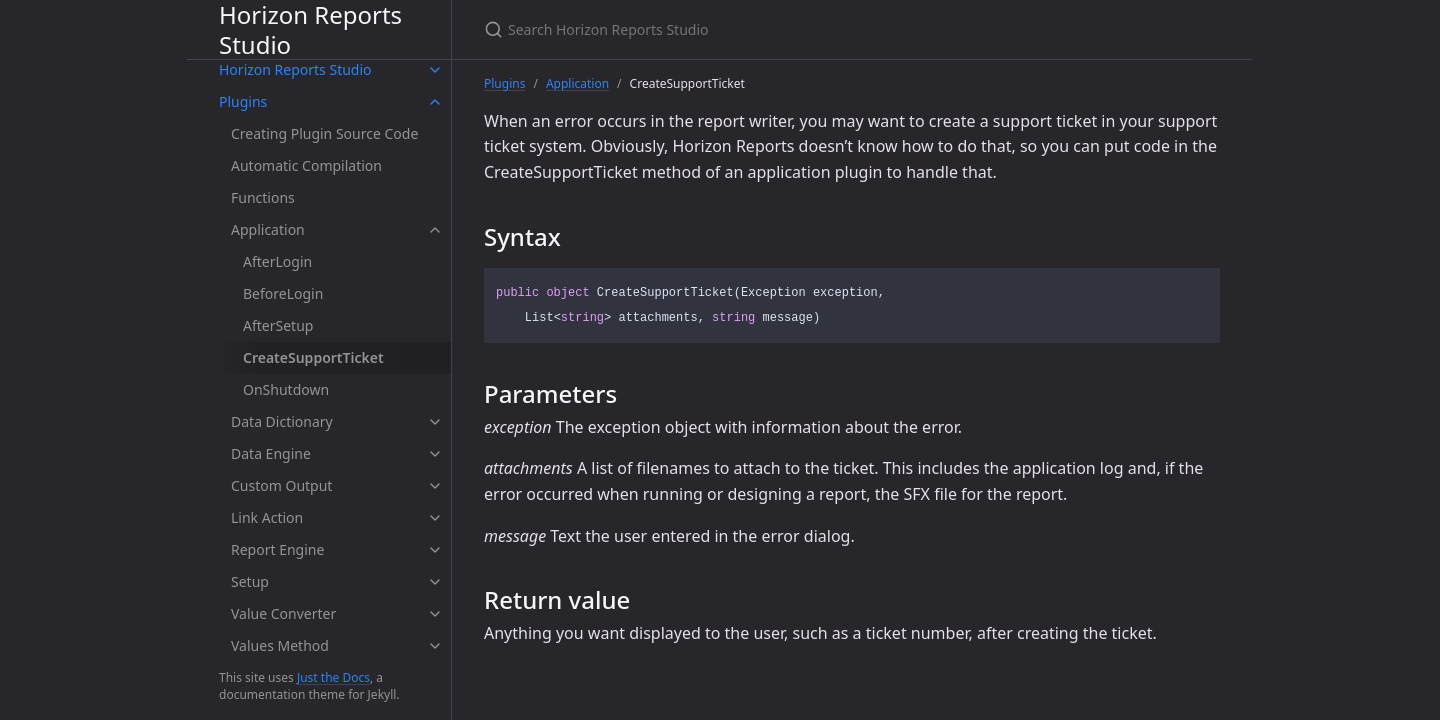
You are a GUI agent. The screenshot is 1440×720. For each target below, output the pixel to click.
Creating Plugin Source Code (324, 133)
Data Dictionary (282, 421)
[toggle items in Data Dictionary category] (435, 422)
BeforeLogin (283, 293)
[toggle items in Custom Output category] (435, 486)
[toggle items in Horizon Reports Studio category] (435, 70)
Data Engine (271, 453)
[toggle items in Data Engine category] (435, 454)
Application (268, 229)
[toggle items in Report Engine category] (435, 550)
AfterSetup (278, 325)
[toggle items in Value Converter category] (435, 614)
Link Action (267, 517)
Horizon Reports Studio (310, 29)
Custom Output (281, 485)
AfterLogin (277, 261)
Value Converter (283, 613)
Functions (263, 197)
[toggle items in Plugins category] (435, 102)
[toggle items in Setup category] (435, 582)
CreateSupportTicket (313, 357)
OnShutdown (286, 389)
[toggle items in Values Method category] (435, 646)
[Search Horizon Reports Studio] (720, 29)
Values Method (280, 645)
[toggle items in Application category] (435, 230)
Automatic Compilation (306, 165)
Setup (250, 581)
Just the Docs (333, 677)
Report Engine (277, 549)
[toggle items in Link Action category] (435, 518)
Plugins (243, 101)
